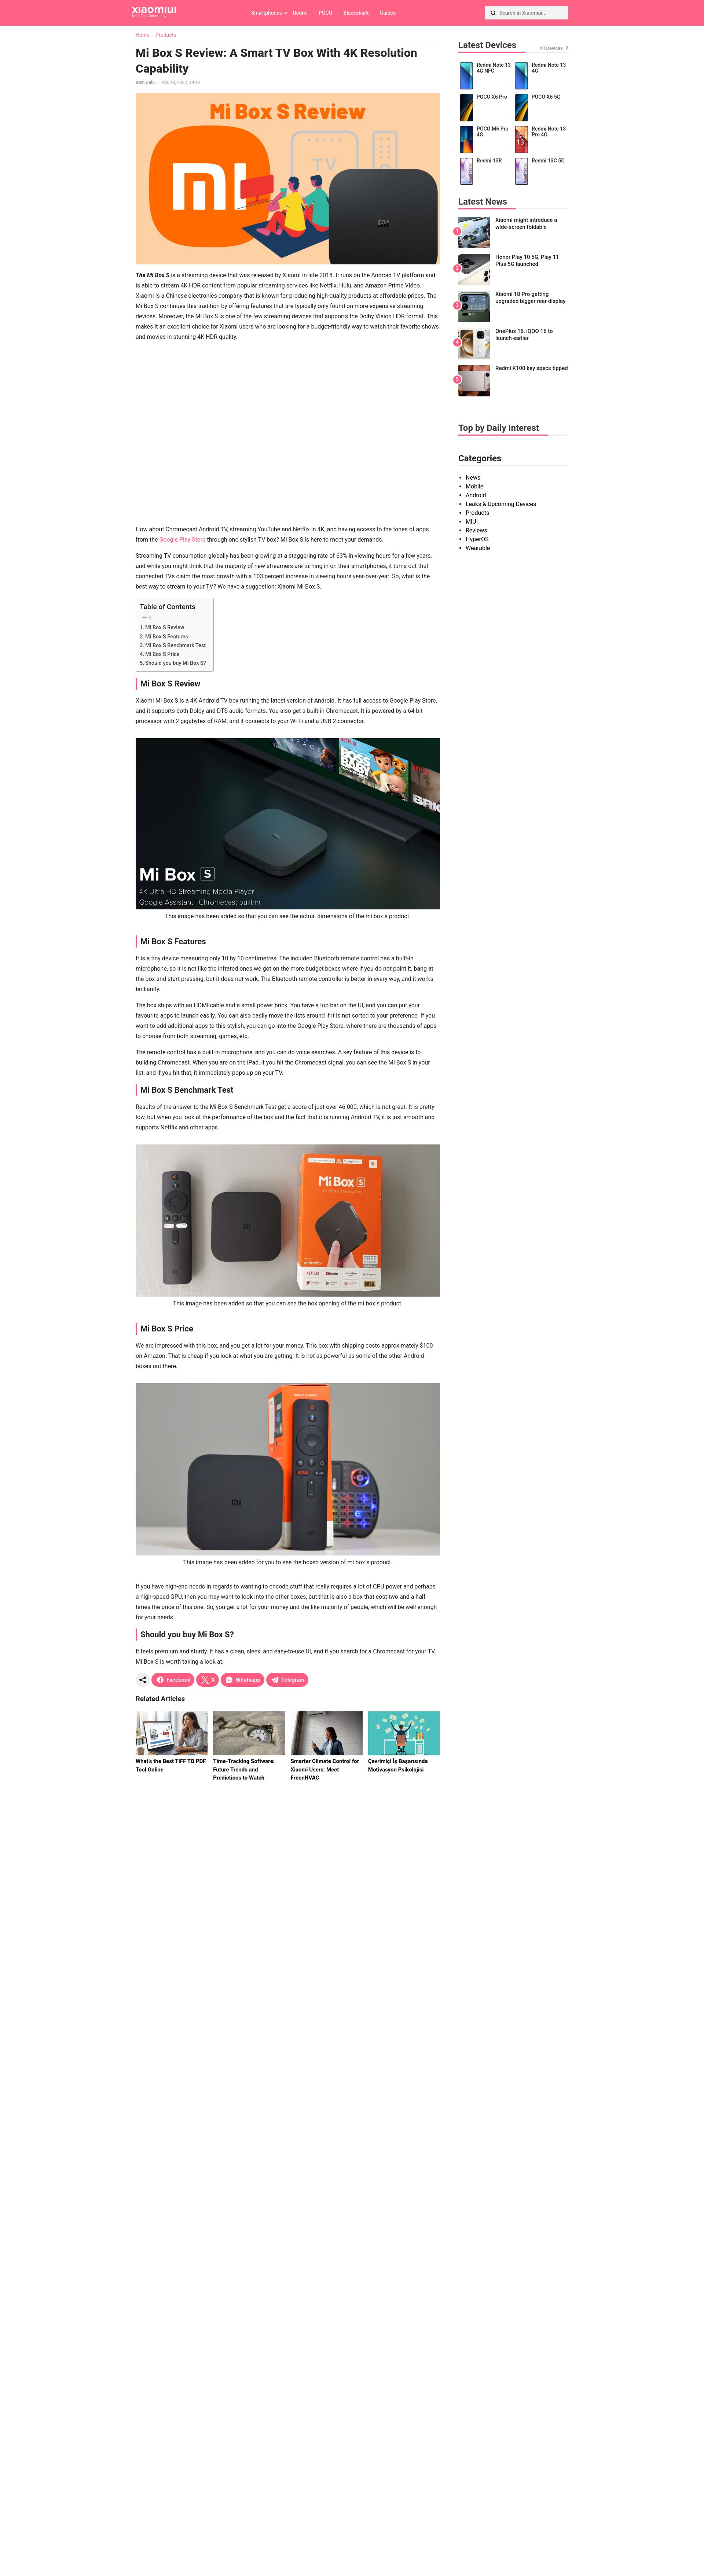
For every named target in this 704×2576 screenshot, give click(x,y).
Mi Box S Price (162, 654)
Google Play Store (182, 539)
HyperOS (477, 539)
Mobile (474, 486)
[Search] (493, 12)
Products (477, 512)
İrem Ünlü (145, 82)
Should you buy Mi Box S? (175, 663)
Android (476, 495)
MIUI (472, 521)
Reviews (476, 530)
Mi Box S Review (164, 627)
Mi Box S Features (166, 637)
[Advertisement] (85, 433)
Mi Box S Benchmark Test (175, 645)
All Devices (551, 48)
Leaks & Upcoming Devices (501, 504)
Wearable (478, 548)
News (473, 477)
